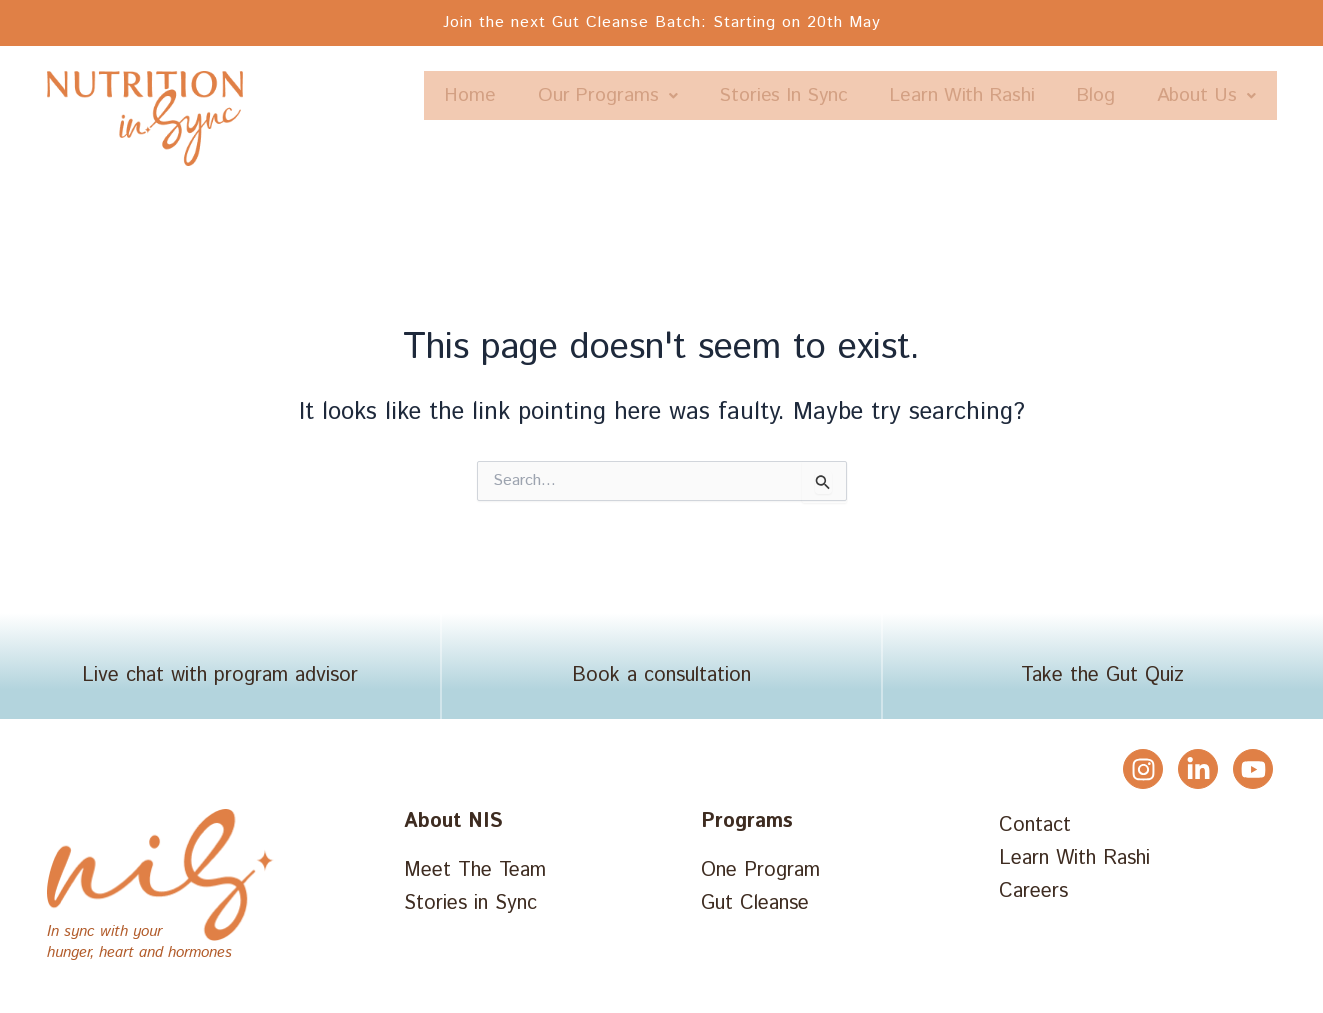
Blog (1231, 95)
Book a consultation (661, 680)
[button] (708, 96)
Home (561, 95)
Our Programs (708, 95)
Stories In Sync (895, 95)
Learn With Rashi (1085, 95)
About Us (1200, 145)
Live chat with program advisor (220, 680)
